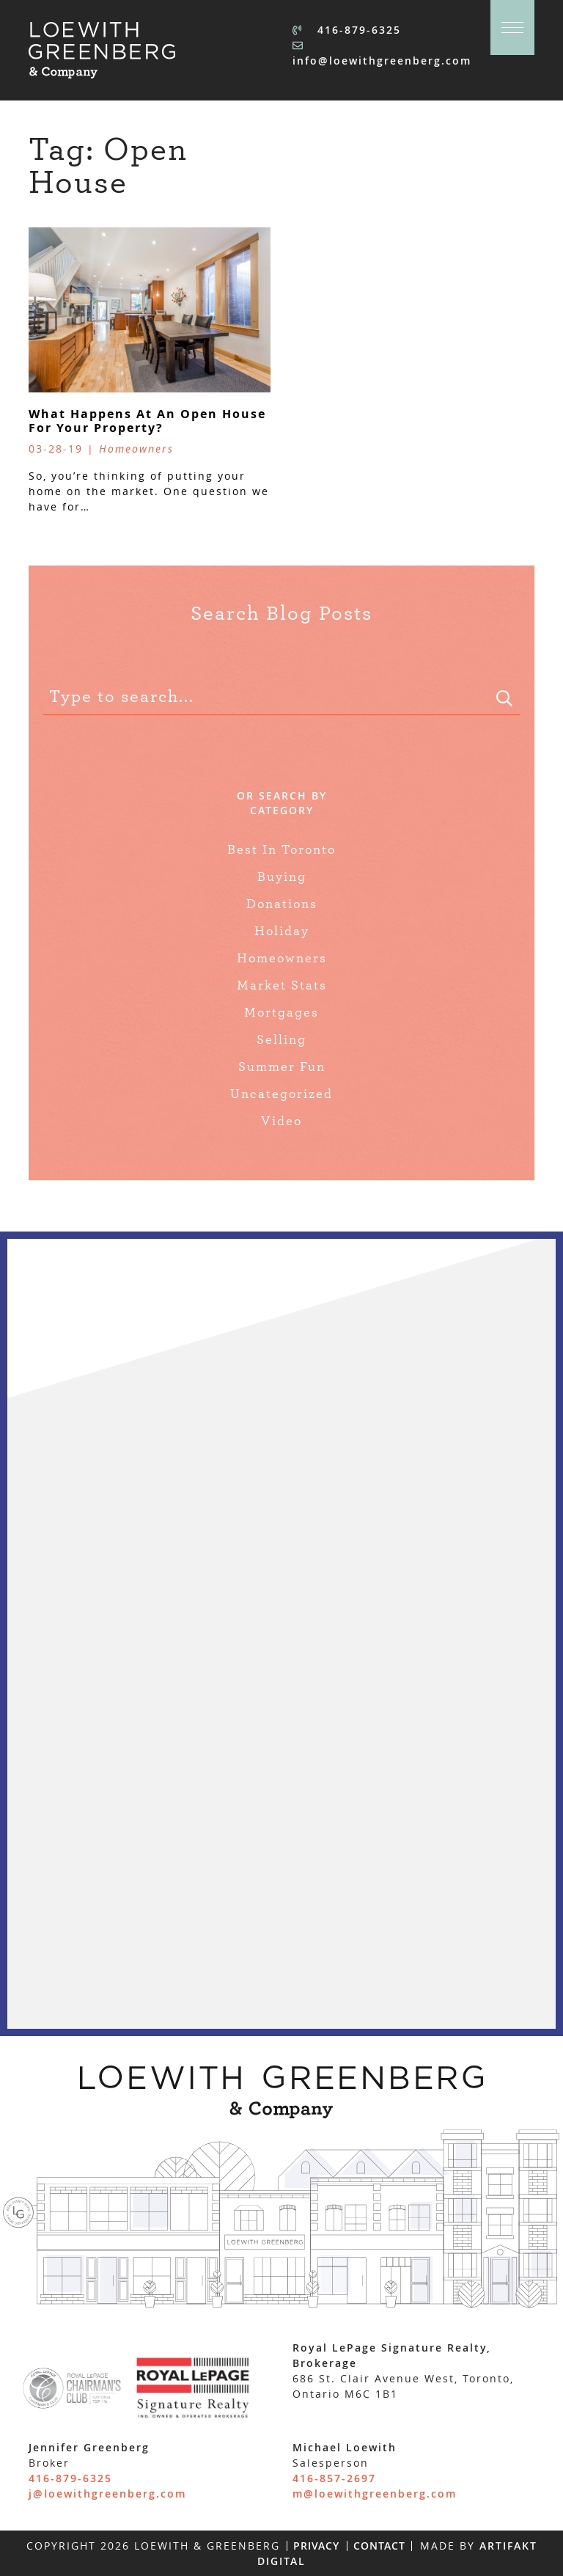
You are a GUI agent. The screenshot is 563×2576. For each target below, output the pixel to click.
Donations (281, 904)
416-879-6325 (346, 30)
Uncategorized (281, 1094)
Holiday (281, 931)
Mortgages (281, 1013)
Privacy (316, 2546)
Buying (281, 877)
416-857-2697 (334, 2478)
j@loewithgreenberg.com (107, 2493)
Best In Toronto (281, 850)
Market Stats (282, 985)
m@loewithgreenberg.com (374, 2493)
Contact (379, 2546)
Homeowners (282, 958)
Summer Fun (281, 1067)
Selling (281, 1040)
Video (281, 1121)
